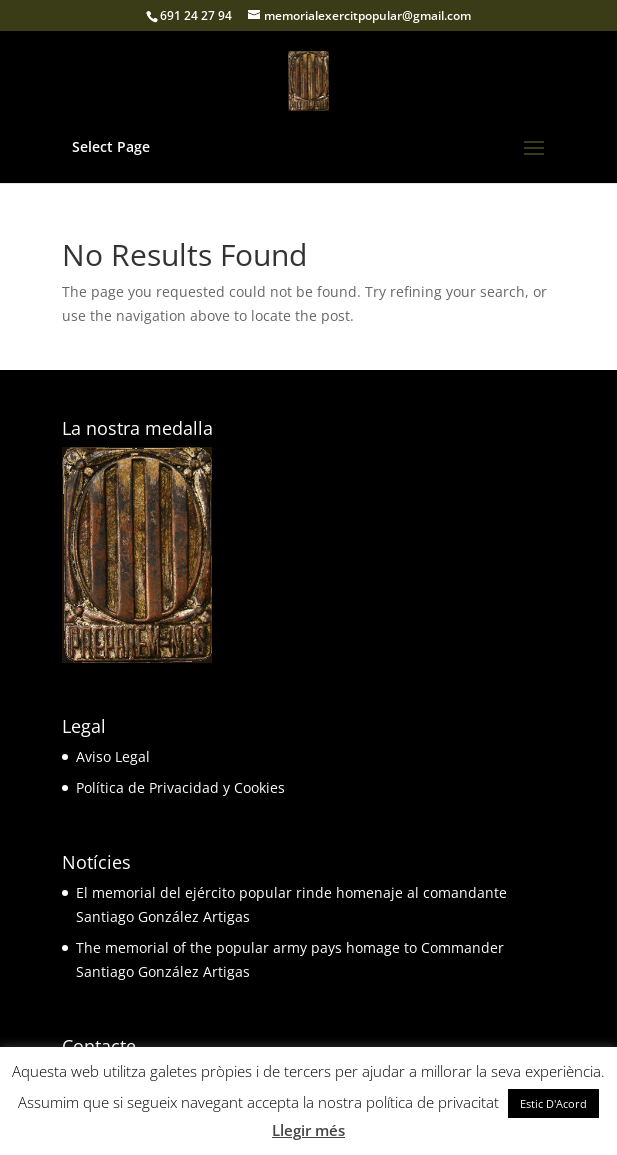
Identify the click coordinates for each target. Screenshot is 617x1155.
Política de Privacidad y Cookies (180, 787)
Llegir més (308, 1130)
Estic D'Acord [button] (553, 1103)
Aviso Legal (113, 756)
